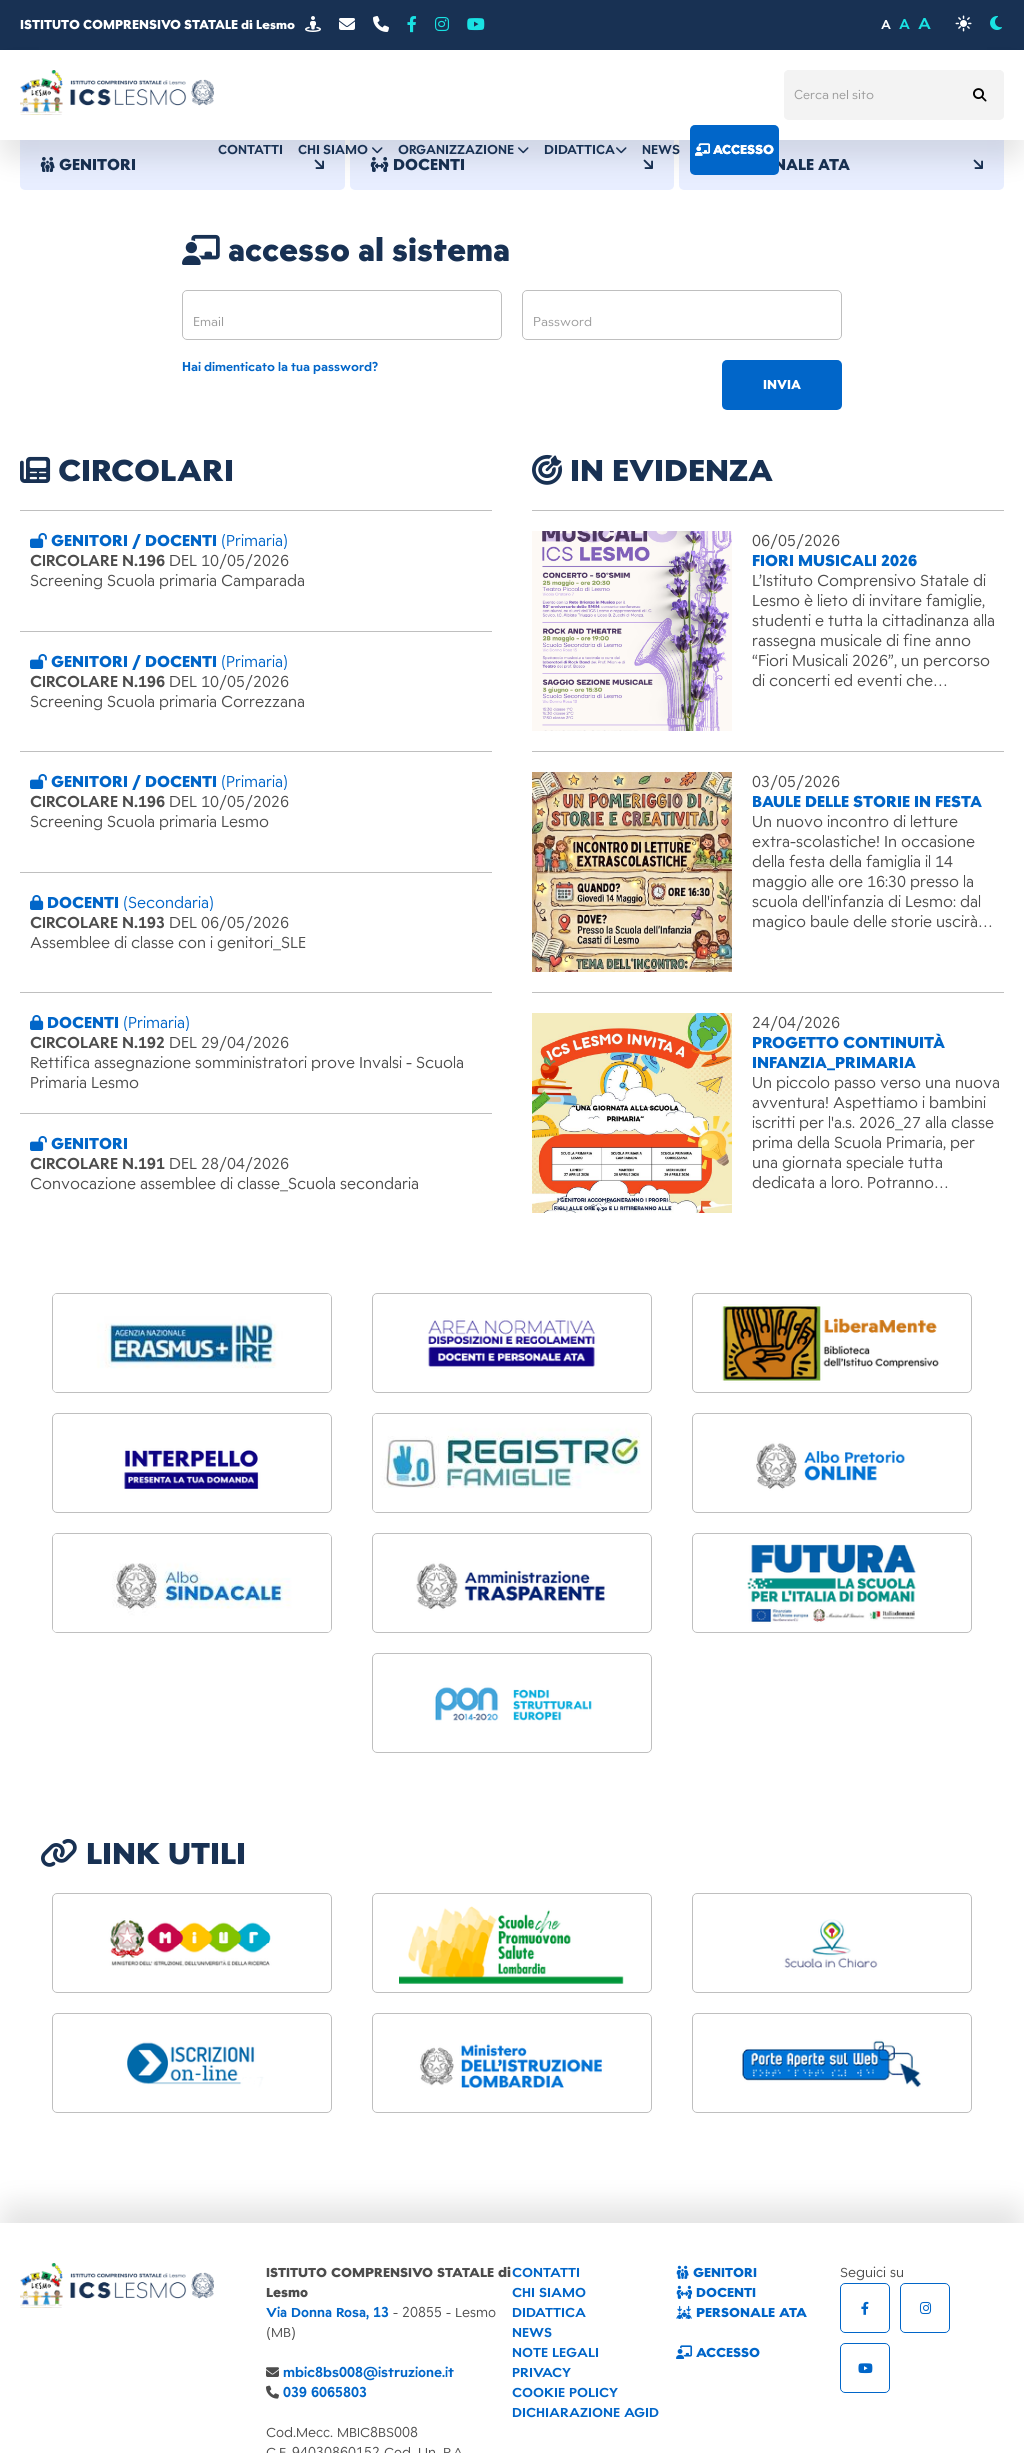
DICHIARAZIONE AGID (585, 2412)
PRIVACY (541, 2372)
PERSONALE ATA (841, 165)
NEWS (532, 2332)
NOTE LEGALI (555, 2352)
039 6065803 (325, 2392)
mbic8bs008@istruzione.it (368, 2372)
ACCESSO (718, 2352)
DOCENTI (716, 2292)
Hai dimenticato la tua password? (280, 367)
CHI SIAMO (549, 2292)
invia (782, 385)
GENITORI (182, 165)
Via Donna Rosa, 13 (327, 2312)
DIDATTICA (549, 2312)
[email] (342, 315)
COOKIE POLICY (565, 2392)
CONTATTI (546, 2272)
